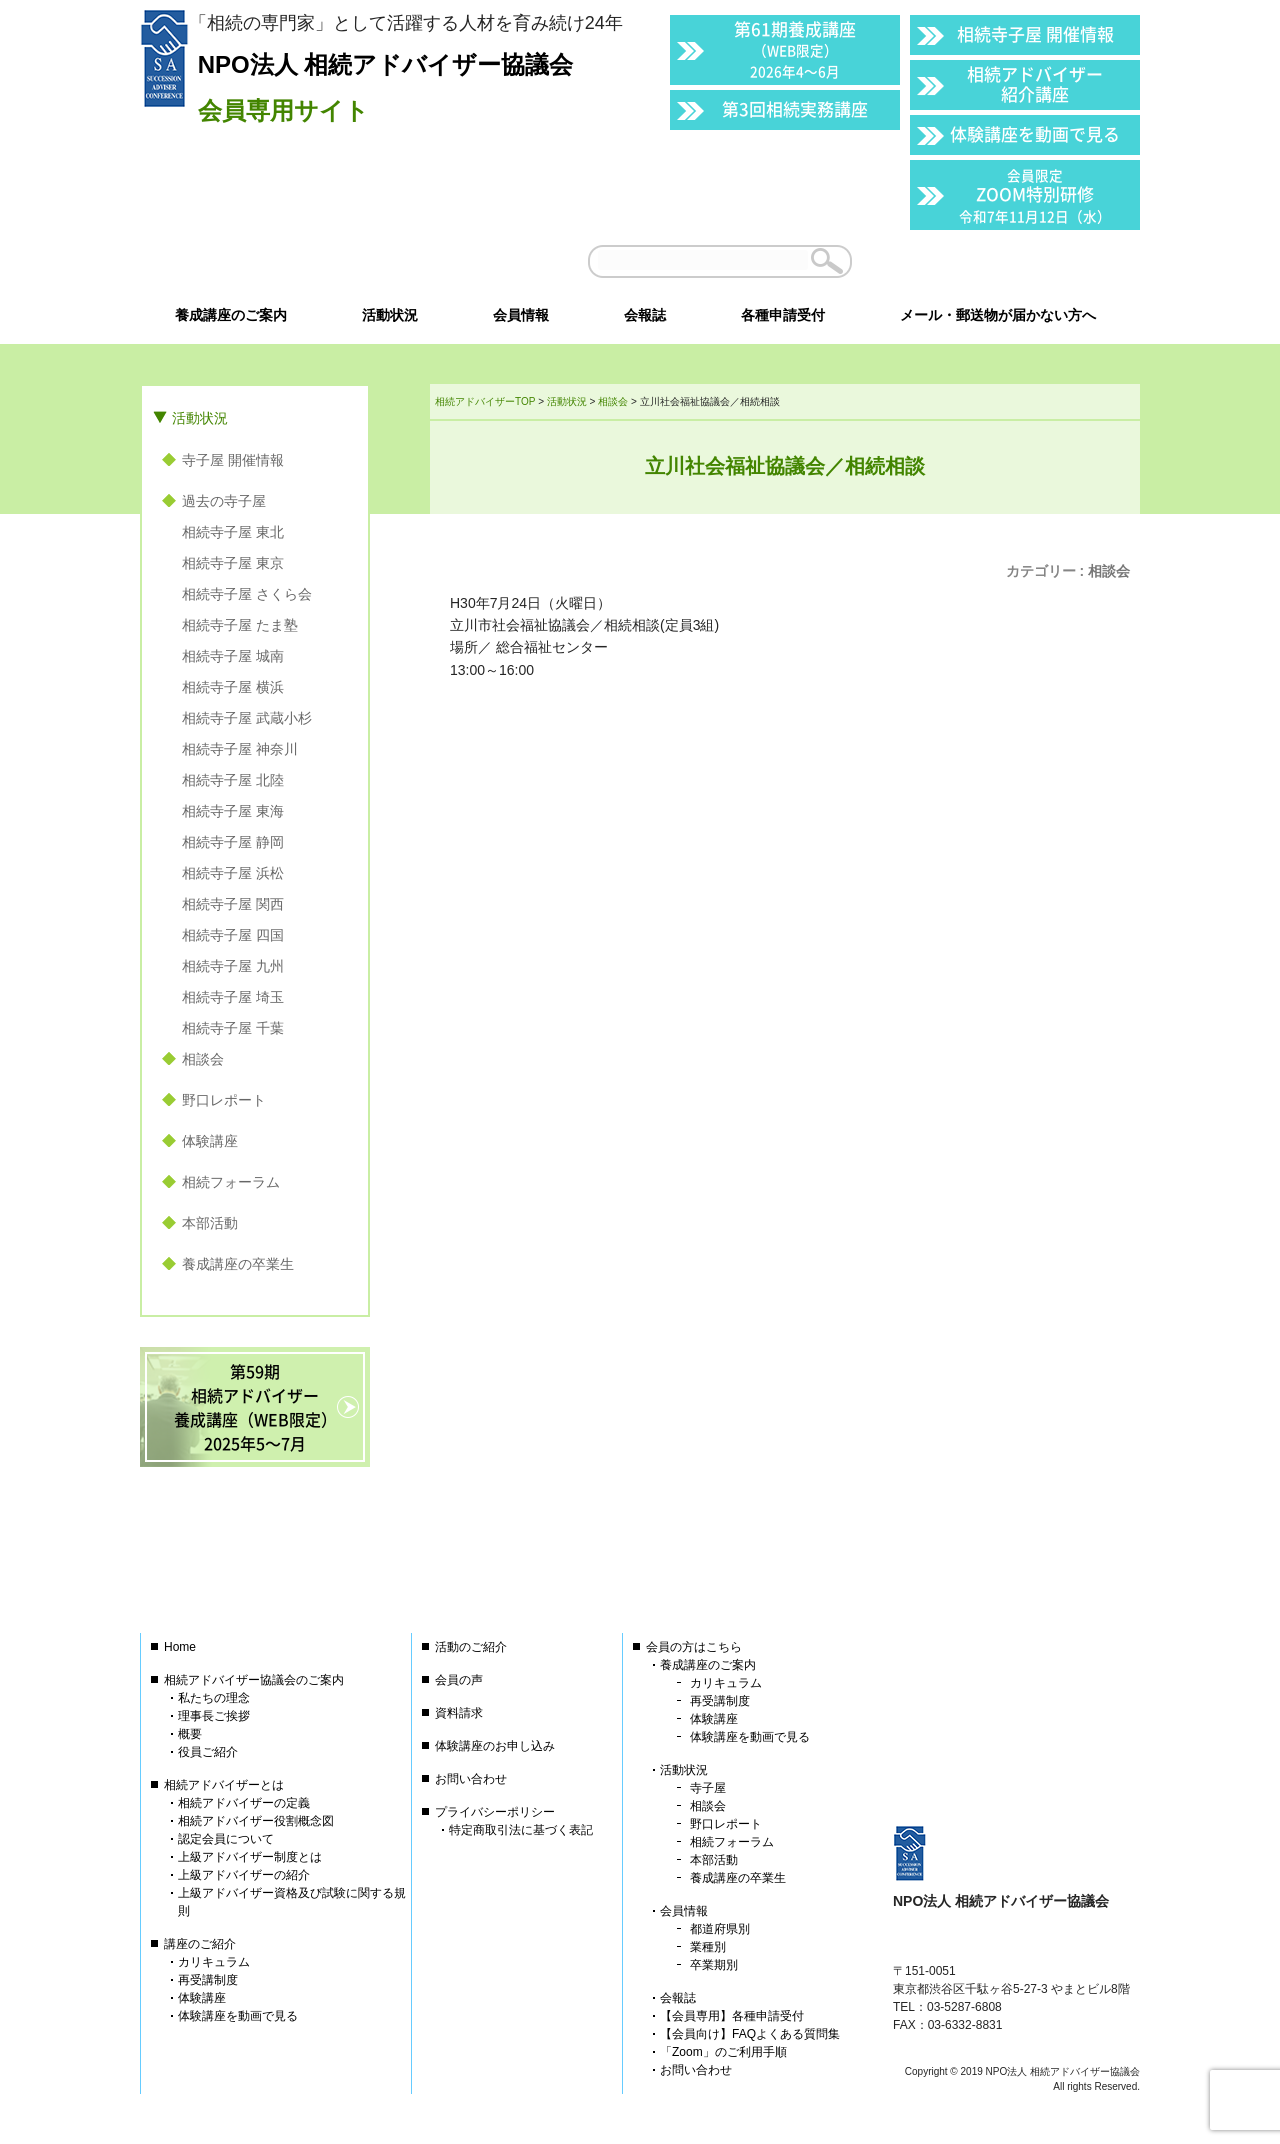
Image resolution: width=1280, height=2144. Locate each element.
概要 (190, 1734)
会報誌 (678, 1998)
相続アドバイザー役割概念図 (256, 1821)
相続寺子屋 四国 (233, 935)
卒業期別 (714, 1965)
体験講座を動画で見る (1035, 133)
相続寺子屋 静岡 (233, 842)
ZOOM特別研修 (1035, 195)
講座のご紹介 (200, 1944)
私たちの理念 (214, 1698)
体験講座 (210, 1141)
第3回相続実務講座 (795, 108)
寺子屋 (708, 1788)
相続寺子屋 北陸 (233, 780)
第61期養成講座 (795, 48)
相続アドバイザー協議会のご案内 (254, 1680)
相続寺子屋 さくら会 (247, 594)
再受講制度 (208, 1980)
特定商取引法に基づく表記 (521, 1830)
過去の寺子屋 (224, 501)
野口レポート (224, 1100)
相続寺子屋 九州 (233, 966)
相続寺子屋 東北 (233, 532)
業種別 (708, 1947)
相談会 (1109, 571)
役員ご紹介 (208, 1752)
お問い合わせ (471, 1779)
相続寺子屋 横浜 (233, 687)
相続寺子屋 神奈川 (240, 749)
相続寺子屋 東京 (233, 563)
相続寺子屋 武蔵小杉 (247, 718)
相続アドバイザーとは (224, 1785)
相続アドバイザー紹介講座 (1035, 83)
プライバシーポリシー (495, 1812)
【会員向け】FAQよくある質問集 (750, 2034)
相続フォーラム (231, 1182)
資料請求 (459, 1713)
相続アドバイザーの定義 (244, 1803)
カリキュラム (214, 1962)
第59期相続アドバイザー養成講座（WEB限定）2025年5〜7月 (255, 1407)
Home (180, 1647)
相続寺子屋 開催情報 (1035, 33)
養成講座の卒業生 (238, 1264)
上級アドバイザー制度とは (250, 1857)
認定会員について (226, 1839)
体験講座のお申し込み (495, 1746)
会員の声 (459, 1680)
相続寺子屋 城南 (233, 656)
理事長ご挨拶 (214, 1716)
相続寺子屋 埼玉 (233, 997)
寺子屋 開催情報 (233, 460)
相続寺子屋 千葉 (233, 1028)
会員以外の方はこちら (1002, 261)
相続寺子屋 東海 (233, 811)
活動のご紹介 (471, 1647)
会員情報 (684, 1911)
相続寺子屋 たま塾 (240, 625)
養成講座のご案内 (708, 1665)
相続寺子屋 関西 (233, 904)
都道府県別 (720, 1929)
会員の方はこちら (694, 1647)
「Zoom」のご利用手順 (723, 2052)
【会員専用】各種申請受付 (732, 2016)
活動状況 (200, 418)
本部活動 (210, 1223)
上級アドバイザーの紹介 (244, 1875)
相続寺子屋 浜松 (233, 873)
